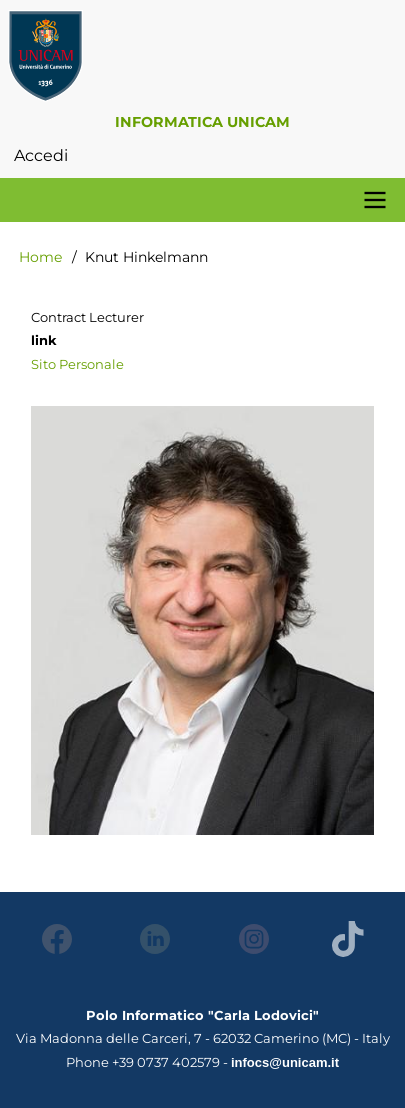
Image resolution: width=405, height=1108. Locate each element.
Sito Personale (77, 364)
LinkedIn (149, 938)
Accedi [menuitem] (41, 155)
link (44, 340)
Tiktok (347, 938)
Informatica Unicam (202, 122)
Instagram (248, 938)
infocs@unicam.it (285, 1062)
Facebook (51, 938)
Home (40, 257)
